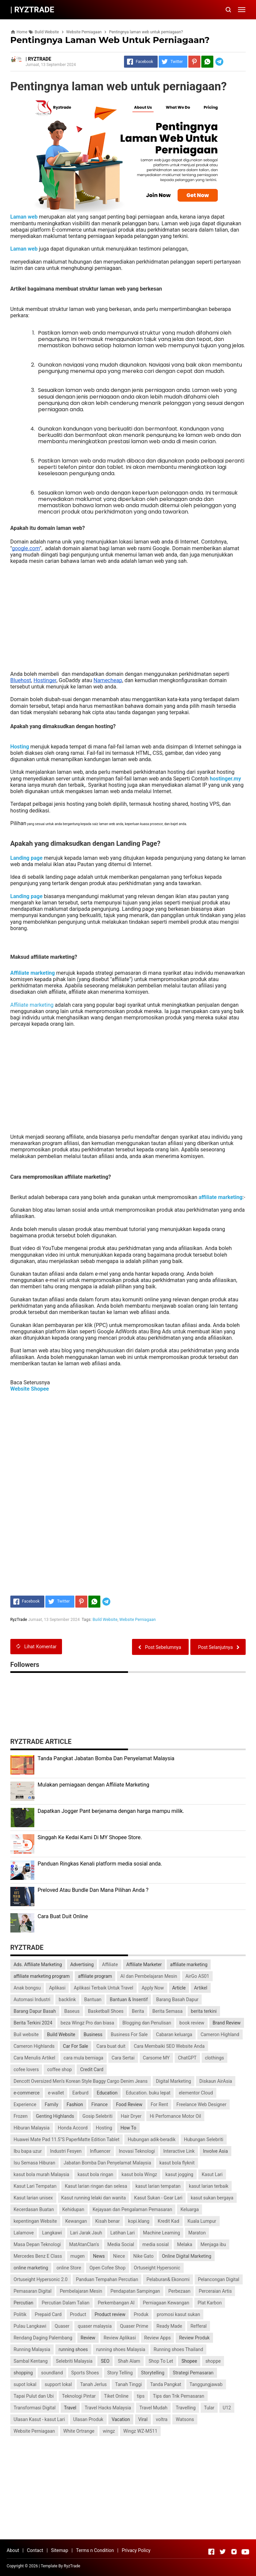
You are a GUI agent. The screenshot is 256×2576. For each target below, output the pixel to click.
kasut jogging (179, 2174)
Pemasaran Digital (33, 2291)
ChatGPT (187, 2057)
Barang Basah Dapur (177, 1999)
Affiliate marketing (32, 1005)
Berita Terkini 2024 (33, 2022)
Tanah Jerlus (93, 2384)
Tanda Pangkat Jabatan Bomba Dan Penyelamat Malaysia (106, 1758)
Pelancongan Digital (218, 2279)
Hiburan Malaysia (32, 2127)
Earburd (80, 2092)
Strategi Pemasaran (193, 2372)
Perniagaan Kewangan (166, 2302)
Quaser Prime (134, 2326)
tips (141, 2396)
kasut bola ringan (95, 2174)
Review (88, 2337)
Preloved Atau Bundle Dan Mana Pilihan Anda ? (93, 1890)
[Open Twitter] (223, 2552)
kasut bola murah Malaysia (41, 2174)
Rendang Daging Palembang (43, 2337)
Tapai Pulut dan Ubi (34, 2396)
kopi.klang (138, 2221)
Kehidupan (73, 2209)
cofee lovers (26, 2069)
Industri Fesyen (66, 2151)
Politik (20, 2314)
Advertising (82, 1964)
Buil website (26, 2034)
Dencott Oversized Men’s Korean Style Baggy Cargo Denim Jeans (81, 2081)
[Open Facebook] (211, 2552)
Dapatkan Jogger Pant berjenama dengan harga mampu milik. (111, 1811)
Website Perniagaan (137, 1619)
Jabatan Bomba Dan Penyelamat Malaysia (107, 2162)
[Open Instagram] (234, 2552)
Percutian (23, 2302)
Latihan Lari (122, 2232)
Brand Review (227, 2022)
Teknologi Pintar (79, 2396)
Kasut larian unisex (33, 2197)
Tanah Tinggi (128, 2384)
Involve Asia (215, 2151)
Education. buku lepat (148, 2092)
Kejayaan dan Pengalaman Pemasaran (132, 2209)
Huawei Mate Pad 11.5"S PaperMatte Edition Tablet (67, 2139)
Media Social (120, 2244)
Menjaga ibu (213, 2244)
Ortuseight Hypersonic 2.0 (41, 2279)
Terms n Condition (95, 2550)
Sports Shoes (85, 2372)
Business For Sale (129, 2034)
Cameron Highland (220, 2034)
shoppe (213, 2361)
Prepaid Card (48, 2314)
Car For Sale (75, 2046)
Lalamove (24, 2232)
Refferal (198, 2326)
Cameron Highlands (34, 2046)
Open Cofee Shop (107, 2267)
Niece (119, 2256)
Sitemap (59, 2550)
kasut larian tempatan (157, 2186)
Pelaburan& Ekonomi (167, 2279)
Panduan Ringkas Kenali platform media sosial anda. (100, 1864)
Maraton (197, 2232)
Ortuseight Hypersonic (157, 2267)
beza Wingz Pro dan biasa (87, 2022)
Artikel (200, 1987)
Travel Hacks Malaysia (108, 2407)
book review (191, 2022)
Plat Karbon (210, 2302)
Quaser (62, 2326)
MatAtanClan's (84, 2244)
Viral (143, 2419)
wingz (109, 2431)
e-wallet (56, 2092)
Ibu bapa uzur (28, 2151)
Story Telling (120, 2372)
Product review (110, 2314)
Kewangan (76, 2221)
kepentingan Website (35, 2221)
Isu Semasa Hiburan (34, 2162)
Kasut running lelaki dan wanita (93, 2197)
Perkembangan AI (116, 2302)
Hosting (104, 2127)
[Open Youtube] (245, 2552)
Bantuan (93, 1999)
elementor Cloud (196, 2092)
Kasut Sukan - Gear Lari (158, 2197)
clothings (214, 2057)
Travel (70, 2407)
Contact (35, 2550)
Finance (99, 2104)
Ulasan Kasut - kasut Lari (39, 2419)
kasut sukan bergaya (212, 2197)
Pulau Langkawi (30, 2326)
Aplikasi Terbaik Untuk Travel (103, 1987)
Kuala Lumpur (202, 2221)
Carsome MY (156, 2057)
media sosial (155, 2244)
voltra (162, 2419)
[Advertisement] (128, 614)
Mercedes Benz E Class (38, 2256)
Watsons (185, 2419)
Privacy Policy (136, 2550)
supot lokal (25, 2384)
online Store (68, 2267)
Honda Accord (73, 2127)
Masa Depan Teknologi (37, 2244)
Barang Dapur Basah (35, 2011)
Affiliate (110, 1964)
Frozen (21, 2116)
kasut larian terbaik (208, 2186)
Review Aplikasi (120, 2337)
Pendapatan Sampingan (135, 2291)
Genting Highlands (55, 2116)
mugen (77, 2256)
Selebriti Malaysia (74, 2361)
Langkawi (52, 2232)
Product (78, 2314)
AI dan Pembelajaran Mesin (148, 1976)
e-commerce (27, 2092)
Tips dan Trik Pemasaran (178, 2396)
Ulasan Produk (88, 2419)
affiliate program (95, 1976)
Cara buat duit (110, 2046)
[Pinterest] (194, 62)
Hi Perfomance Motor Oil (175, 2116)
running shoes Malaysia (120, 2349)
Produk (141, 2314)
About (13, 2550)
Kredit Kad (168, 2221)
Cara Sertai (123, 2057)
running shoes (73, 2349)
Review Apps (157, 2337)
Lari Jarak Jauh (86, 2232)
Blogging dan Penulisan (146, 2022)
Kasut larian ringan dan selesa (96, 2186)
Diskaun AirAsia (215, 2081)
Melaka (184, 2244)
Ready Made (169, 2326)
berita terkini (204, 2011)
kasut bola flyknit (176, 2162)
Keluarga (189, 2209)
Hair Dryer (131, 2116)
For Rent (159, 2104)
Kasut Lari (212, 2174)
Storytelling (152, 2372)
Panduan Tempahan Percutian (107, 2279)
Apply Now (153, 1987)
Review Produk (194, 2337)
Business (93, 2034)
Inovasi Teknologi (137, 2151)
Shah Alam (129, 2361)
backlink (67, 1999)
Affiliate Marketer (144, 1964)
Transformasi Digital (35, 2407)
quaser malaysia (95, 2326)
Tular (209, 2407)
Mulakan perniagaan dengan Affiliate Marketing (93, 1785)
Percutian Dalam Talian (65, 2302)
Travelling (186, 2407)
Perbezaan (179, 2291)
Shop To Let (161, 2361)
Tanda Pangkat (165, 2384)
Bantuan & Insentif (129, 1999)
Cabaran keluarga (174, 2034)
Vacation (121, 2419)
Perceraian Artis (215, 2291)
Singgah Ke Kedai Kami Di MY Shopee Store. (90, 1837)
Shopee (189, 2361)
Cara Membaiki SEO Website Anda (169, 2046)
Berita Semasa (167, 2011)
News (99, 2256)
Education (107, 2092)
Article (179, 1987)
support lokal (58, 2384)
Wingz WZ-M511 (140, 2431)
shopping (23, 2372)
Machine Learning (161, 2232)
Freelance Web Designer (201, 2104)
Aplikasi (57, 1987)
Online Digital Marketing (186, 2256)
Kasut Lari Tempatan (35, 2186)
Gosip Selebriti (97, 2116)
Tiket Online (116, 2396)
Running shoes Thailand (178, 2349)
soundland (52, 2372)
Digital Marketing (173, 2081)
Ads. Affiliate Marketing (38, 1964)
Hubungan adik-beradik (151, 2139)
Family (51, 2104)
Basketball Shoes (106, 2011)
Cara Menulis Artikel (34, 2057)
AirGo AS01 (197, 1976)
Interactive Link (179, 2151)
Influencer (100, 2151)
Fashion (75, 2104)
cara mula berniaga (83, 2057)
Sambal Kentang (31, 2361)
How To (128, 2127)
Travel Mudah (153, 2407)
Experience (25, 2104)
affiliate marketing (188, 1964)
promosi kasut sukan (178, 2314)
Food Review (129, 2104)
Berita (138, 2011)
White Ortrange (78, 2431)
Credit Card (91, 2069)
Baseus (72, 2011)
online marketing (31, 2267)
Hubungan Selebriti (203, 2139)
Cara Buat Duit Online (63, 1916)
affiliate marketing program (42, 1976)
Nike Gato (143, 2256)
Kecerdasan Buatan (34, 2209)
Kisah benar (107, 2221)
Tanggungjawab (206, 2384)
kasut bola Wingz (139, 2174)
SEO (105, 2361)
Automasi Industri (32, 1999)
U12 (227, 2407)
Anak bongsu (27, 1987)
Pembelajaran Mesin (81, 2291)
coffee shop (59, 2069)
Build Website (105, 1619)
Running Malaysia (32, 2349)
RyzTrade (72, 2566)
